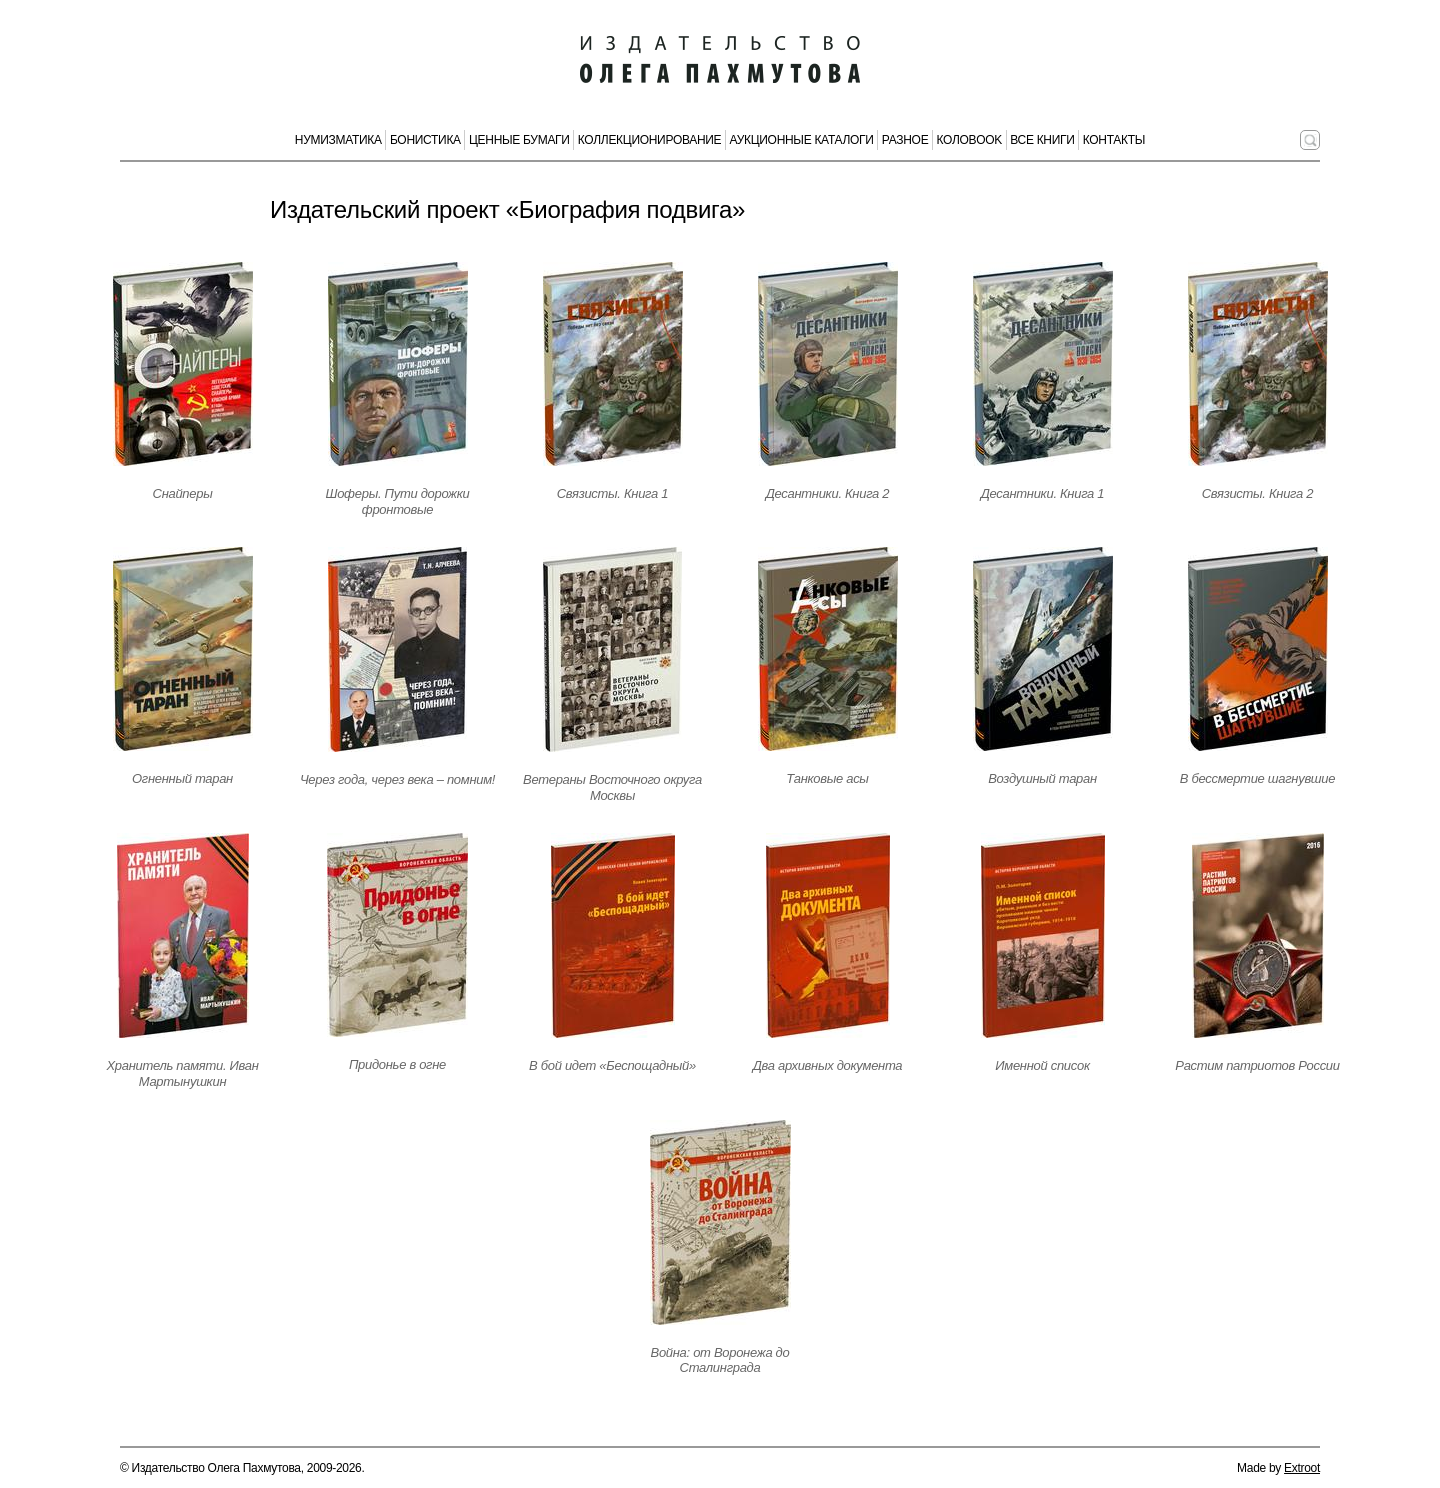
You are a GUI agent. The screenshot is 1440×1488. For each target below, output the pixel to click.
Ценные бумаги (519, 140)
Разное (905, 140)
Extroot (1302, 1468)
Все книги (1042, 140)
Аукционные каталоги (802, 140)
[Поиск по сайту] (1310, 140)
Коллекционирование (650, 140)
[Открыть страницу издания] (183, 364)
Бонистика (425, 140)
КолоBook (970, 140)
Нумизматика (338, 140)
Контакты (1114, 140)
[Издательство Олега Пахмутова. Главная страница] (720, 60)
